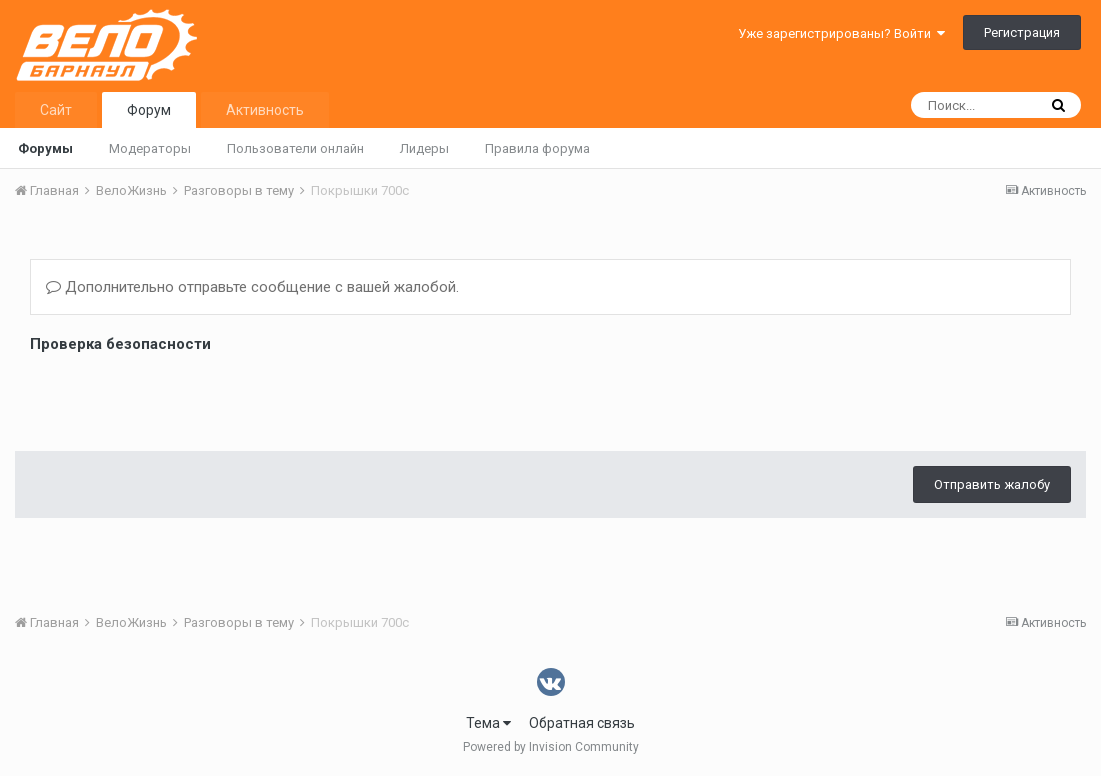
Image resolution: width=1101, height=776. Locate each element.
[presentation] (182, 397)
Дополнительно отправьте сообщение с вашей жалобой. (252, 287)
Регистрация (1022, 32)
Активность (265, 110)
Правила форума (537, 148)
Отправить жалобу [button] (992, 484)
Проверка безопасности (120, 344)
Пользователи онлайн (295, 148)
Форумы (45, 148)
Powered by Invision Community (551, 747)
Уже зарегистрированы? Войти (841, 33)
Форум (149, 110)
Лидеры (424, 148)
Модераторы (150, 148)
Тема (488, 723)
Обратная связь (582, 723)
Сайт (56, 110)
